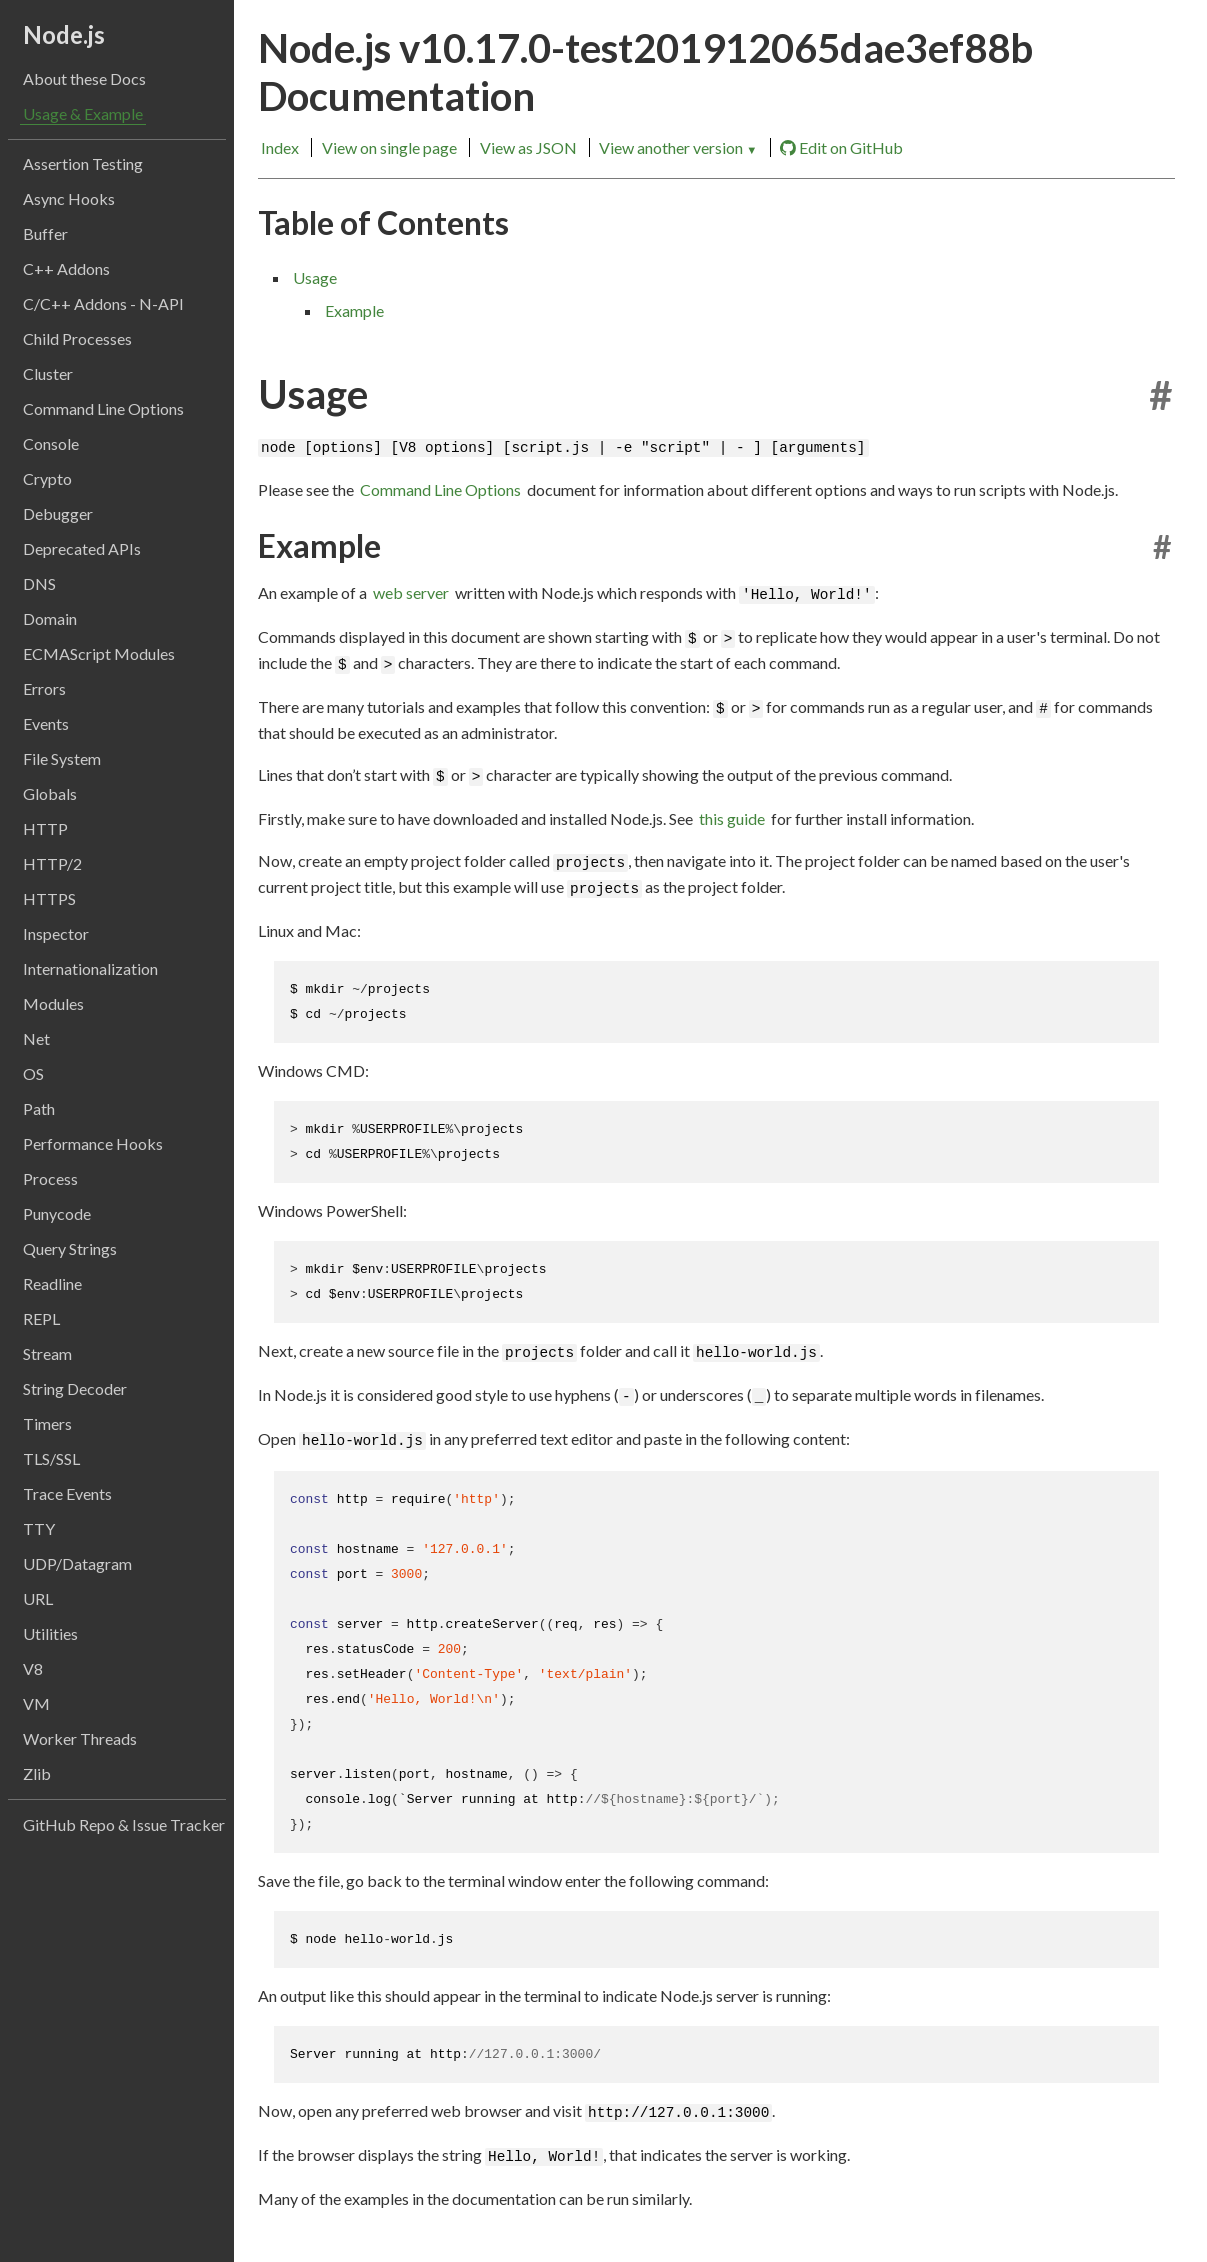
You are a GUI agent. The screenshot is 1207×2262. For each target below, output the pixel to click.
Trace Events (67, 1493)
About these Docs (84, 78)
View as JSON (528, 147)
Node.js (64, 34)
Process (50, 1178)
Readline (52, 1283)
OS (33, 1073)
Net (36, 1038)
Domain (50, 618)
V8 (33, 1668)
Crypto (47, 478)
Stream (47, 1353)
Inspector (56, 933)
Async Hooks (69, 198)
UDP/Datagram (77, 1563)
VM (36, 1703)
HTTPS (49, 898)
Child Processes (77, 338)
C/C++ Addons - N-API (103, 303)
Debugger (58, 513)
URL (38, 1598)
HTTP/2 (52, 863)
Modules (53, 1003)
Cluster (48, 373)
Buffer (45, 233)
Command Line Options (103, 408)
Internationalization (90, 968)
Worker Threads (80, 1738)
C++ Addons (66, 268)
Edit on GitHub (841, 148)
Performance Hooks (93, 1143)
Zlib (37, 1773)
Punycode (57, 1213)
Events (46, 723)
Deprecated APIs (82, 548)
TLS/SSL (51, 1458)
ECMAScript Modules (99, 653)
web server (411, 592)
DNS (39, 583)
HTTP (45, 828)
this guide (732, 818)
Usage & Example (83, 113)
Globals (50, 793)
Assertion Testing (83, 163)
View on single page (389, 147)
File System (62, 758)
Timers (47, 1423)
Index (280, 147)
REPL (41, 1318)
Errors (44, 688)
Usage (315, 277)
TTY (39, 1528)
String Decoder (75, 1388)
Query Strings (70, 1248)
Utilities (50, 1633)
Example (354, 310)
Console (51, 443)
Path (39, 1108)
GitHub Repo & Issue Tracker (124, 1824)
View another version (678, 147)
